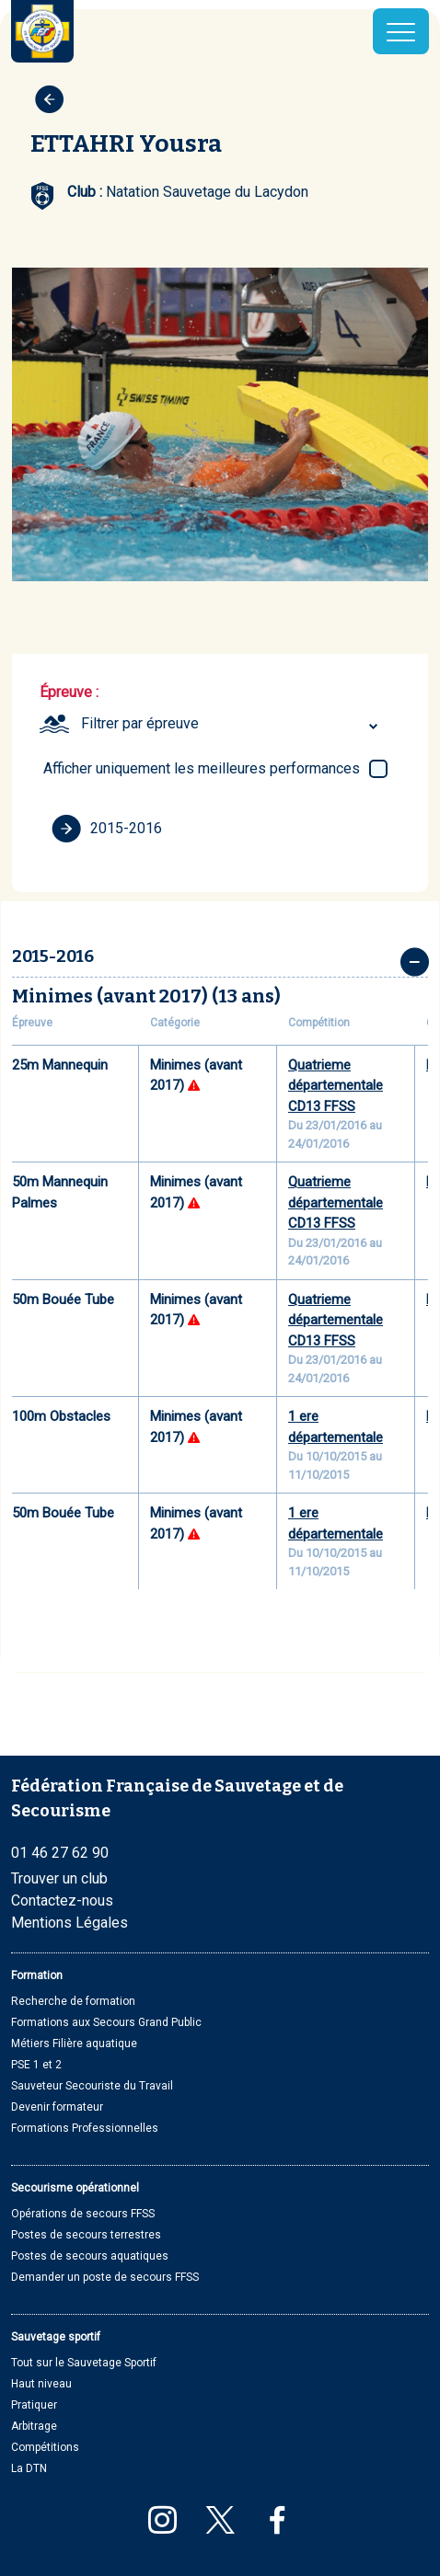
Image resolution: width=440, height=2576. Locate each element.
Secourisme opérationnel (75, 2187)
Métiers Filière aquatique (74, 2043)
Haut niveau (41, 2383)
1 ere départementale (335, 1427)
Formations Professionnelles (84, 2128)
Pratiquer (34, 2405)
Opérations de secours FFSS (83, 2213)
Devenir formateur (57, 2107)
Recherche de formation (73, 2001)
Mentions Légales (69, 1922)
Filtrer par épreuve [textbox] (140, 723)
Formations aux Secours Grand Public (106, 2022)
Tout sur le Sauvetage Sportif (83, 2362)
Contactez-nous (62, 1900)
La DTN (29, 2468)
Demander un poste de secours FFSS (105, 2277)
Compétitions (45, 2447)
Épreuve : (69, 692)
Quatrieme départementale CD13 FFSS (335, 1086)
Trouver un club (59, 1878)
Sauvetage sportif (55, 2336)
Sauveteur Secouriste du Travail (92, 2085)
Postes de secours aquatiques (89, 2256)
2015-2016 (107, 828)
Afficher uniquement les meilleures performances (201, 768)
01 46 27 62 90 (60, 1852)
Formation (37, 1975)
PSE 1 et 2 (36, 2064)
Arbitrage (34, 2426)
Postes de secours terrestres (86, 2234)
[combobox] (231, 723)
